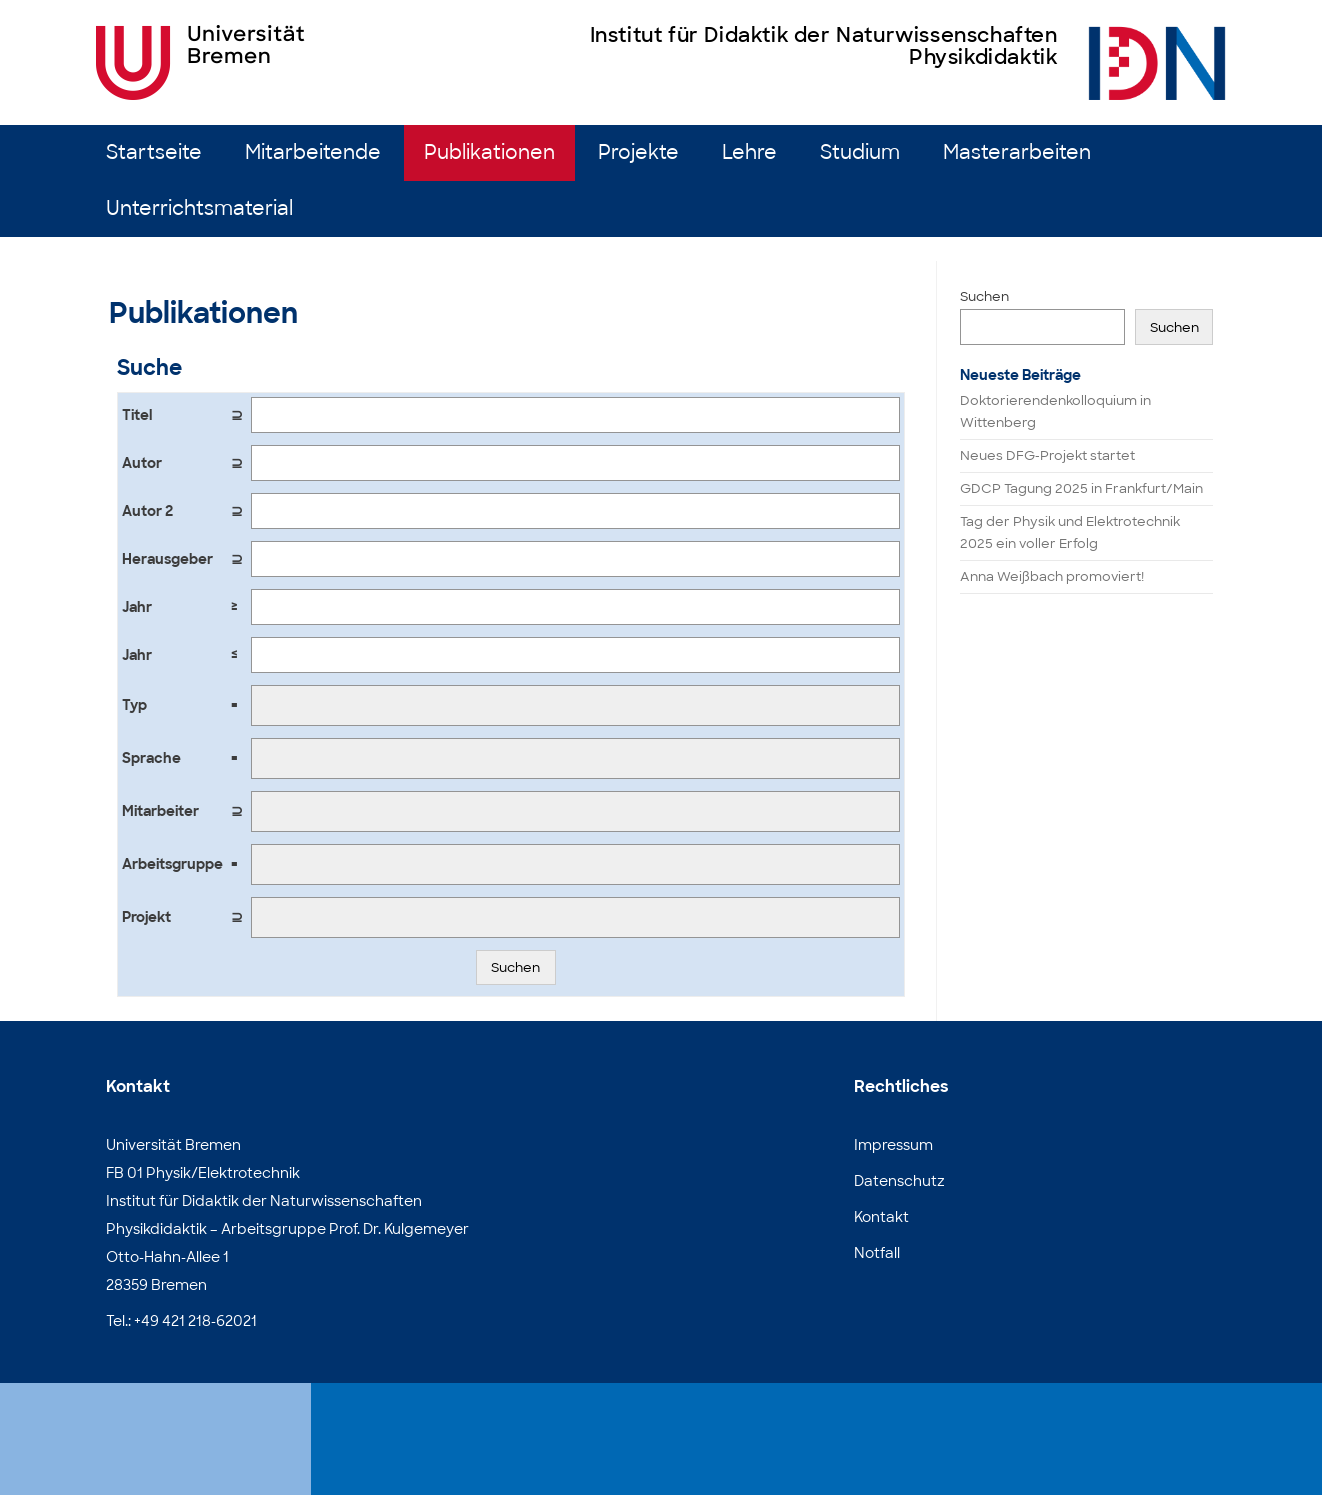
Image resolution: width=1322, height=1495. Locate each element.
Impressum (893, 1145)
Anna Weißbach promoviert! (1052, 576)
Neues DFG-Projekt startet (1047, 455)
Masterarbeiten (1017, 152)
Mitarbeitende (313, 152)
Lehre (749, 152)
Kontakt (881, 1217)
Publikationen (489, 152)
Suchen (515, 967)
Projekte (638, 152)
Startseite (154, 152)
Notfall (877, 1253)
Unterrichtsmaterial (199, 208)
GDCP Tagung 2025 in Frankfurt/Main (1081, 488)
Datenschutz (899, 1181)
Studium (860, 152)
